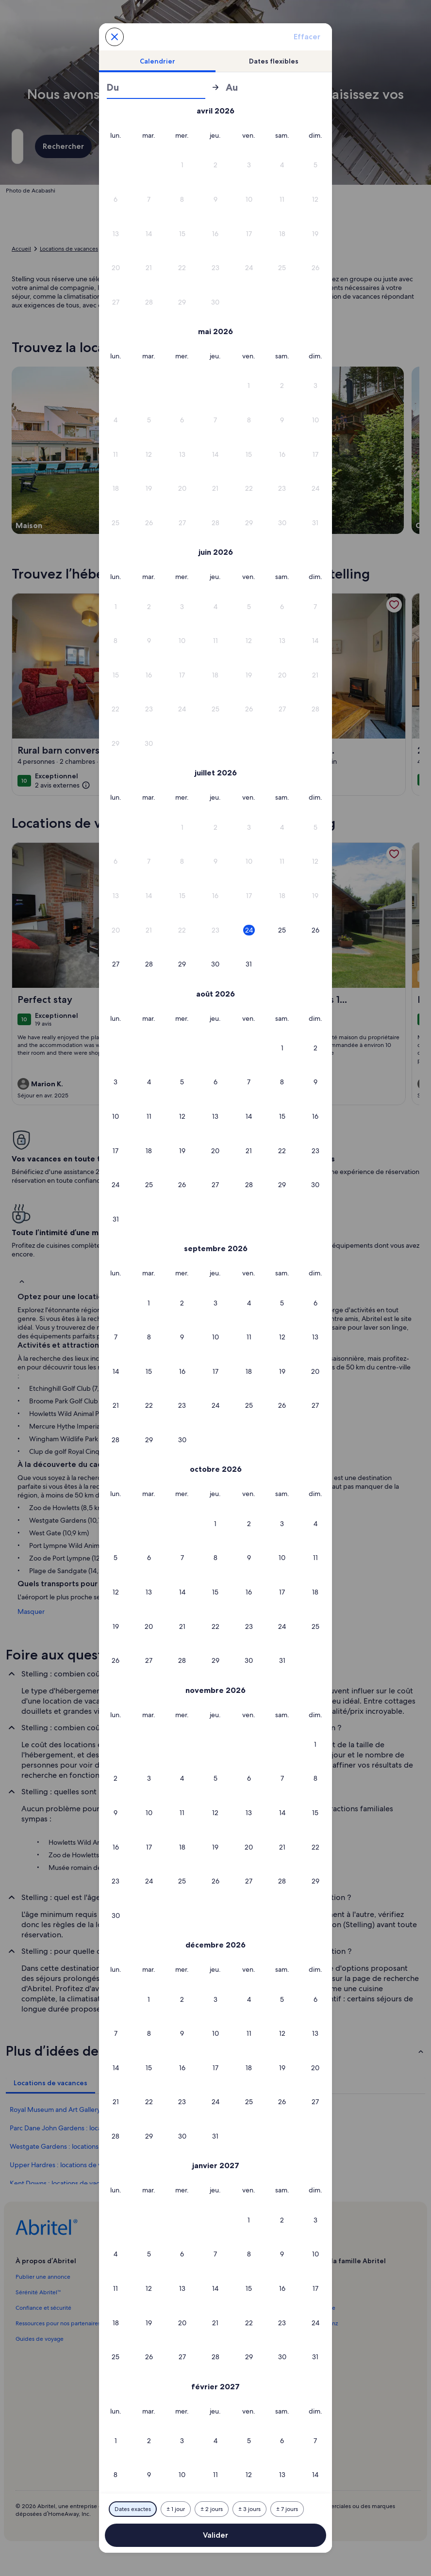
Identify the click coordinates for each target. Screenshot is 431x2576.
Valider (215, 2535)
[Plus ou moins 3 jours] (249, 2509)
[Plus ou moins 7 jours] (287, 2509)
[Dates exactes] (133, 2509)
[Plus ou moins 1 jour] (176, 2509)
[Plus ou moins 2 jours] (212, 2509)
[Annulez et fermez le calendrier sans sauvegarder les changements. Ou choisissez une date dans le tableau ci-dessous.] (114, 36)
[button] (182, 165)
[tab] (157, 61)
